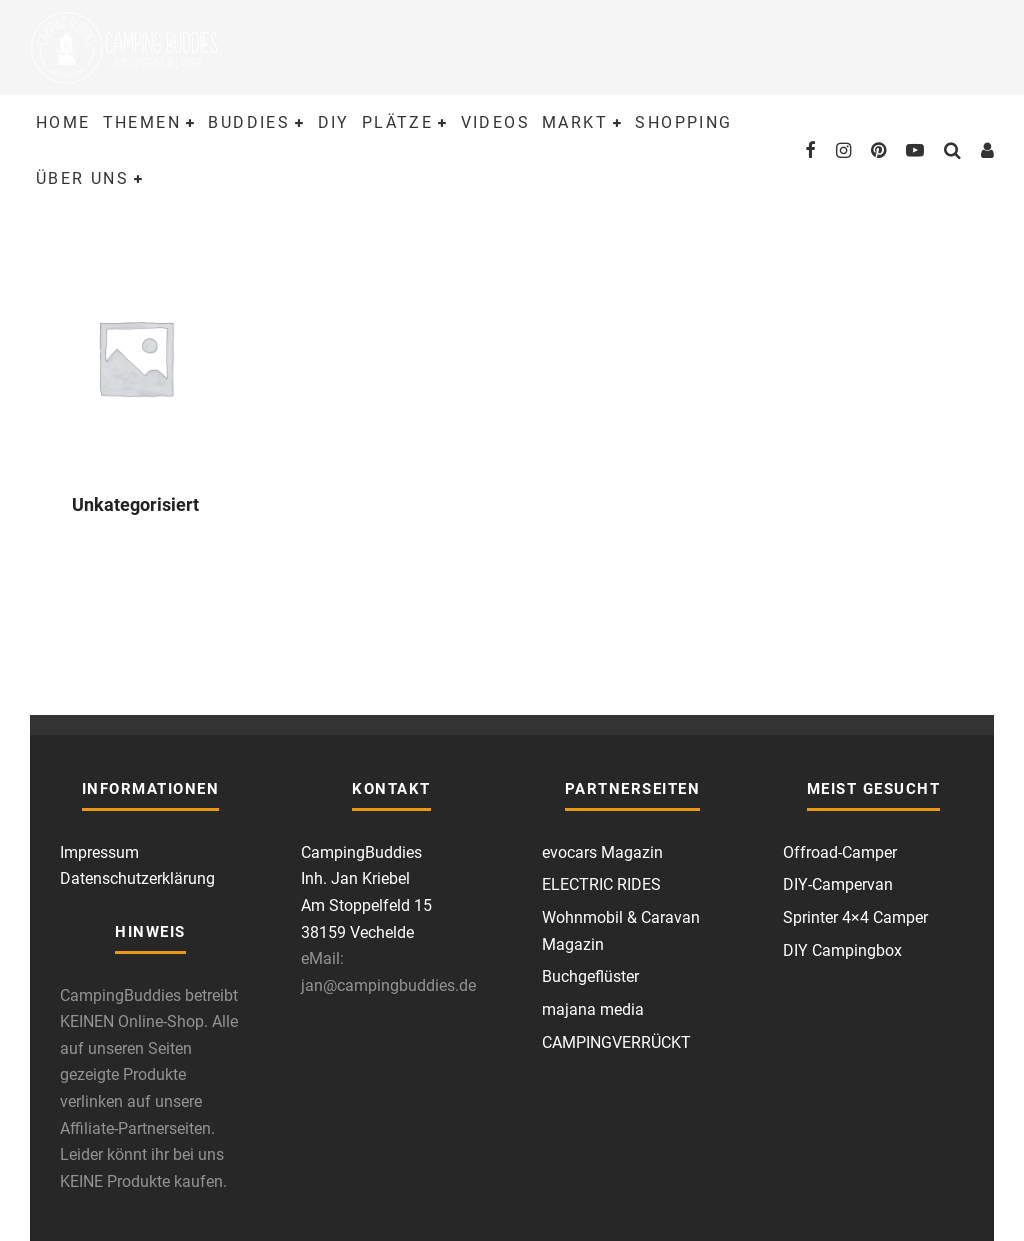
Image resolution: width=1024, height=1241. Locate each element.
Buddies (249, 122)
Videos (495, 122)
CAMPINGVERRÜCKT (616, 1042)
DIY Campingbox (842, 950)
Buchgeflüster (590, 976)
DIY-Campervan (838, 884)
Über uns (82, 178)
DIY (334, 122)
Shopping (683, 122)
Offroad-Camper (840, 852)
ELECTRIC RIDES (601, 884)
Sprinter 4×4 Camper (855, 917)
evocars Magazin (602, 852)
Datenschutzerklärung (137, 878)
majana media (593, 1009)
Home (63, 122)
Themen (142, 122)
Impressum (99, 852)
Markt (575, 122)
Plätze (397, 122)
